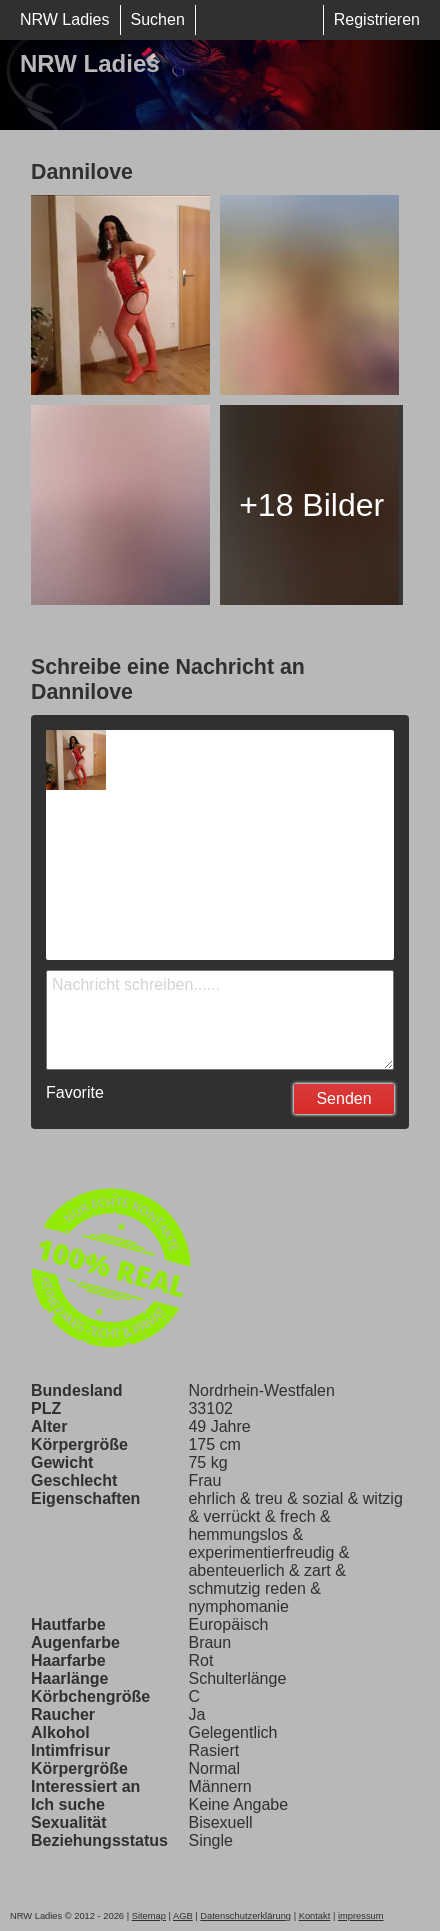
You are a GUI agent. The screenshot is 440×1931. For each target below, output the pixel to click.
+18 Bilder (311, 505)
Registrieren (377, 19)
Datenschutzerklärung (245, 1916)
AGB (183, 1916)
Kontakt (315, 1916)
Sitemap (149, 1916)
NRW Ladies (65, 19)
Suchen (158, 19)
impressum (361, 1916)
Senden (343, 1098)
